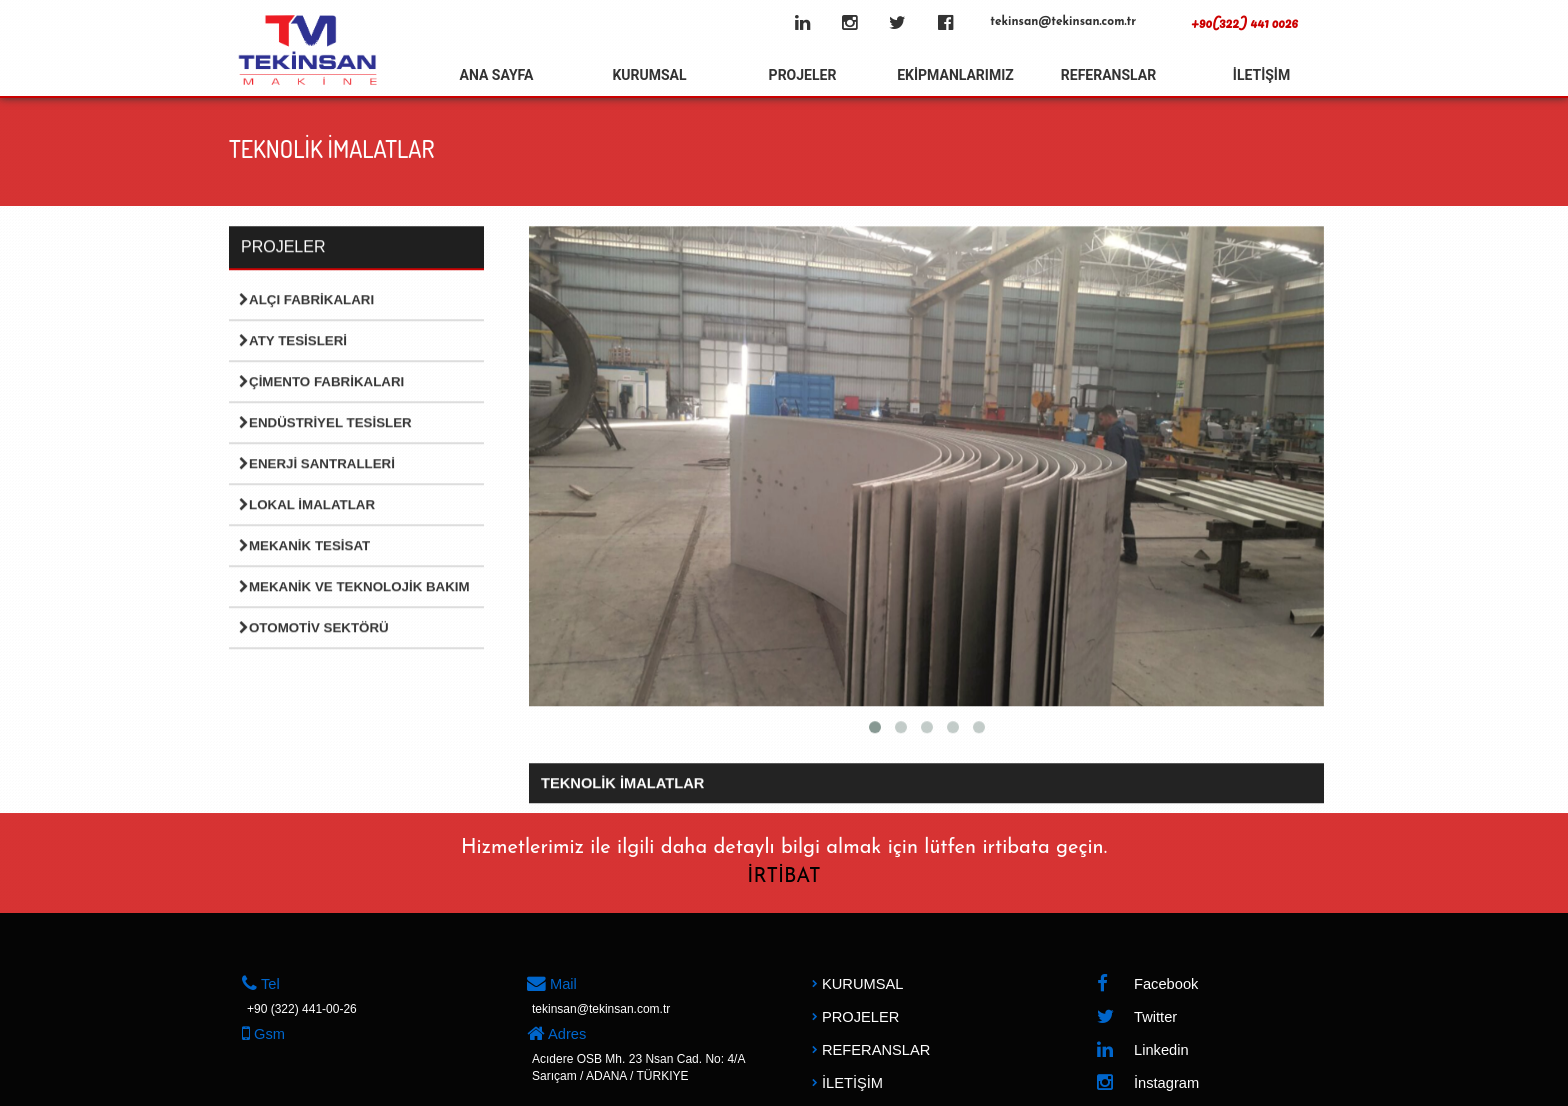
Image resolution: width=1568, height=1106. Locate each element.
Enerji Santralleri (317, 464)
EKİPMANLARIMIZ (955, 75)
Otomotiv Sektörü (314, 628)
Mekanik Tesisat (304, 546)
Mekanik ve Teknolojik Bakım (354, 587)
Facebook (1147, 984)
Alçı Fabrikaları (306, 300)
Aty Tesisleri (293, 341)
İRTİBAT (783, 877)
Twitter (1136, 1017)
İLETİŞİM (1261, 75)
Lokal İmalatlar (307, 505)
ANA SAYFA (497, 75)
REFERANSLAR (1108, 75)
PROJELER (803, 75)
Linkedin (1142, 1050)
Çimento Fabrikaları (321, 382)
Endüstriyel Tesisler (325, 423)
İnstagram (1147, 1083)
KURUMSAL (649, 75)
